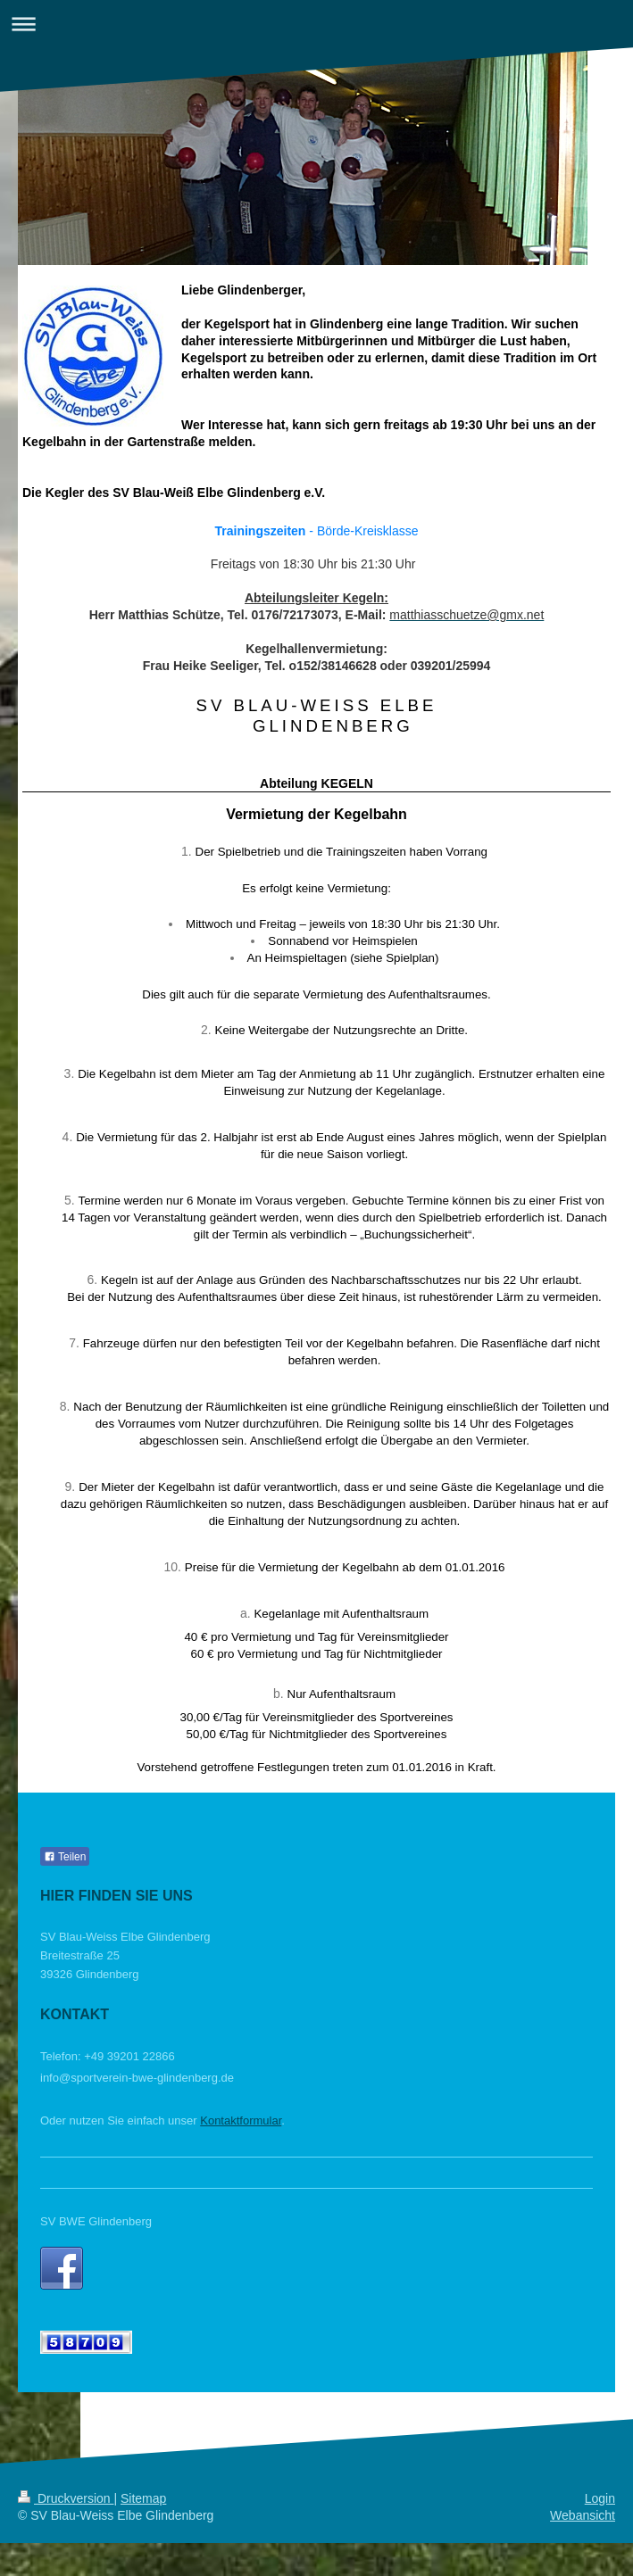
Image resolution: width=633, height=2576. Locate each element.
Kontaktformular (240, 2120)
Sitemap (143, 2498)
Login (600, 2498)
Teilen (65, 1857)
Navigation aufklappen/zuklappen (316, 23)
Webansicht (582, 2515)
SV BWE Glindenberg (96, 2221)
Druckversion (65, 2498)
